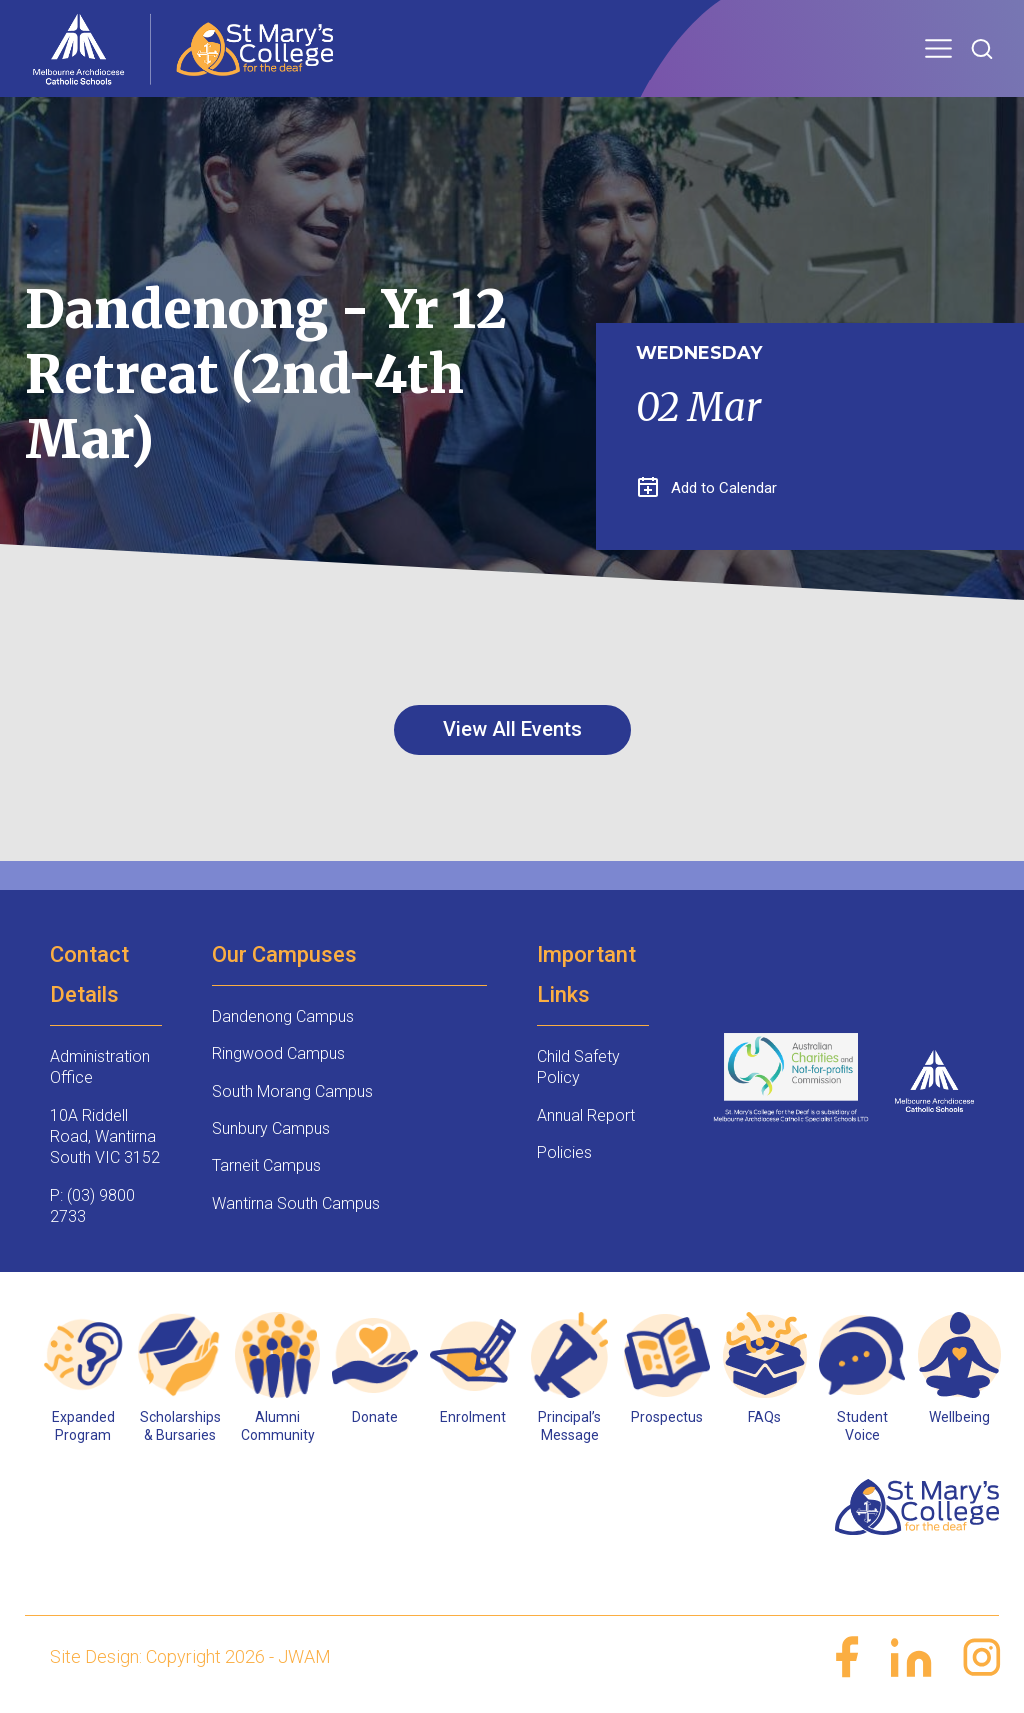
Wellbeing (959, 1417)
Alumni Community (278, 1426)
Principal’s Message (569, 1426)
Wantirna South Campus (296, 1203)
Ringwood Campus (278, 1053)
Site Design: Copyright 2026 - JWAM (190, 1656)
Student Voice (862, 1426)
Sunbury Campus (271, 1128)
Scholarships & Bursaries (180, 1426)
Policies (564, 1152)
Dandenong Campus (283, 1016)
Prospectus (667, 1417)
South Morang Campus (292, 1091)
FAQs (764, 1417)
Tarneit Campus (266, 1165)
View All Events (512, 729)
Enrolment (473, 1417)
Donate (375, 1417)
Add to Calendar (707, 488)
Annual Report (586, 1115)
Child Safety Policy (578, 1067)
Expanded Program (83, 1426)
